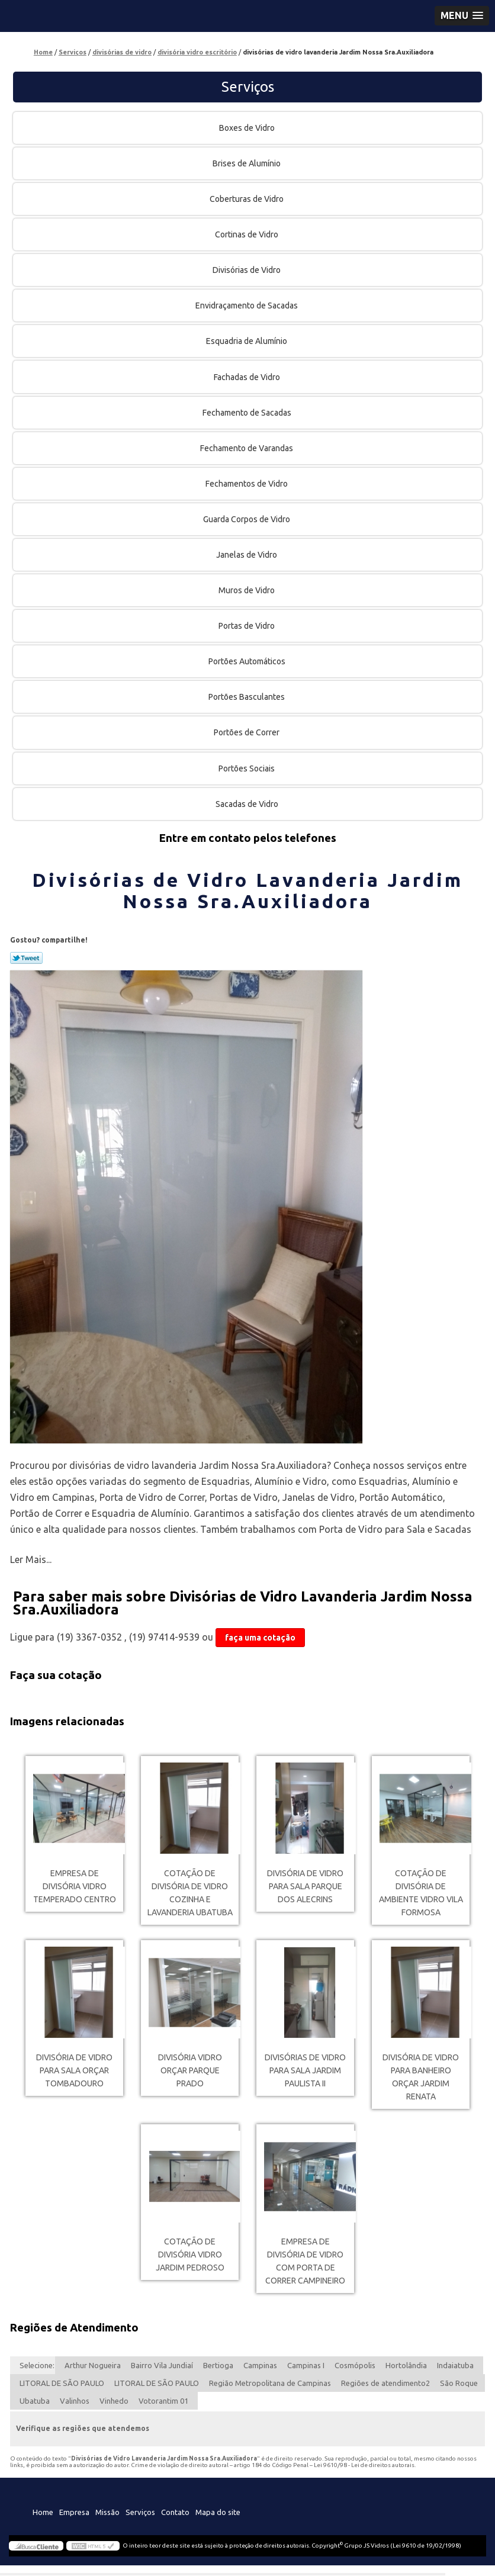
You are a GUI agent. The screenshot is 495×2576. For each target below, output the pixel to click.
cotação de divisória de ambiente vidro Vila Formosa (421, 1893)
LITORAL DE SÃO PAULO (62, 2383)
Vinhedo (113, 2401)
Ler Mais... (31, 1559)
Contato (175, 2512)
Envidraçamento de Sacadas (247, 305)
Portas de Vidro (247, 626)
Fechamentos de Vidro (247, 483)
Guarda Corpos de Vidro (247, 519)
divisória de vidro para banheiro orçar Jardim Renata (420, 2077)
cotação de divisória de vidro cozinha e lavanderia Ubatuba (190, 1893)
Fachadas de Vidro (248, 377)
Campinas (260, 2365)
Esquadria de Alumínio (247, 341)
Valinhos (74, 2401)
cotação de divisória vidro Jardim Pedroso (190, 2254)
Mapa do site (217, 2512)
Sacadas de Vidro (248, 804)
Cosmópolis (355, 2365)
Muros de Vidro (247, 590)
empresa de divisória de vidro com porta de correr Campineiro (305, 2261)
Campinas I (305, 2365)
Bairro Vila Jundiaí (162, 2365)
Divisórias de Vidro (247, 270)
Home (43, 2512)
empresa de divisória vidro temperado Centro (74, 1886)
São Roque (459, 2383)
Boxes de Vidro (248, 128)
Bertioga (218, 2365)
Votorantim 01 (163, 2401)
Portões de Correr (247, 732)
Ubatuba (35, 2401)
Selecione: (37, 2365)
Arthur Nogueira (93, 2365)
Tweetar (26, 958)
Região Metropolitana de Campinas (270, 2383)
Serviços (247, 87)
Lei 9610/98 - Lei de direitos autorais (364, 2465)
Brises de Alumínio (247, 163)
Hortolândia (406, 2365)
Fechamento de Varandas (247, 448)
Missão (107, 2512)
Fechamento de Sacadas (247, 412)
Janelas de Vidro (247, 554)
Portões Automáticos (247, 661)
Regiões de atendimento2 (385, 2383)
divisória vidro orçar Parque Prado (190, 2070)
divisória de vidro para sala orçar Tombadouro (74, 2070)
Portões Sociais (247, 768)
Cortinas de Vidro (247, 234)
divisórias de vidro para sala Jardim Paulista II (305, 2070)
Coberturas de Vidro (247, 199)
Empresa (74, 2512)
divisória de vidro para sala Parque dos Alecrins (305, 1886)
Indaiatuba (455, 2365)
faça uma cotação (260, 1637)
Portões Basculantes (247, 697)
